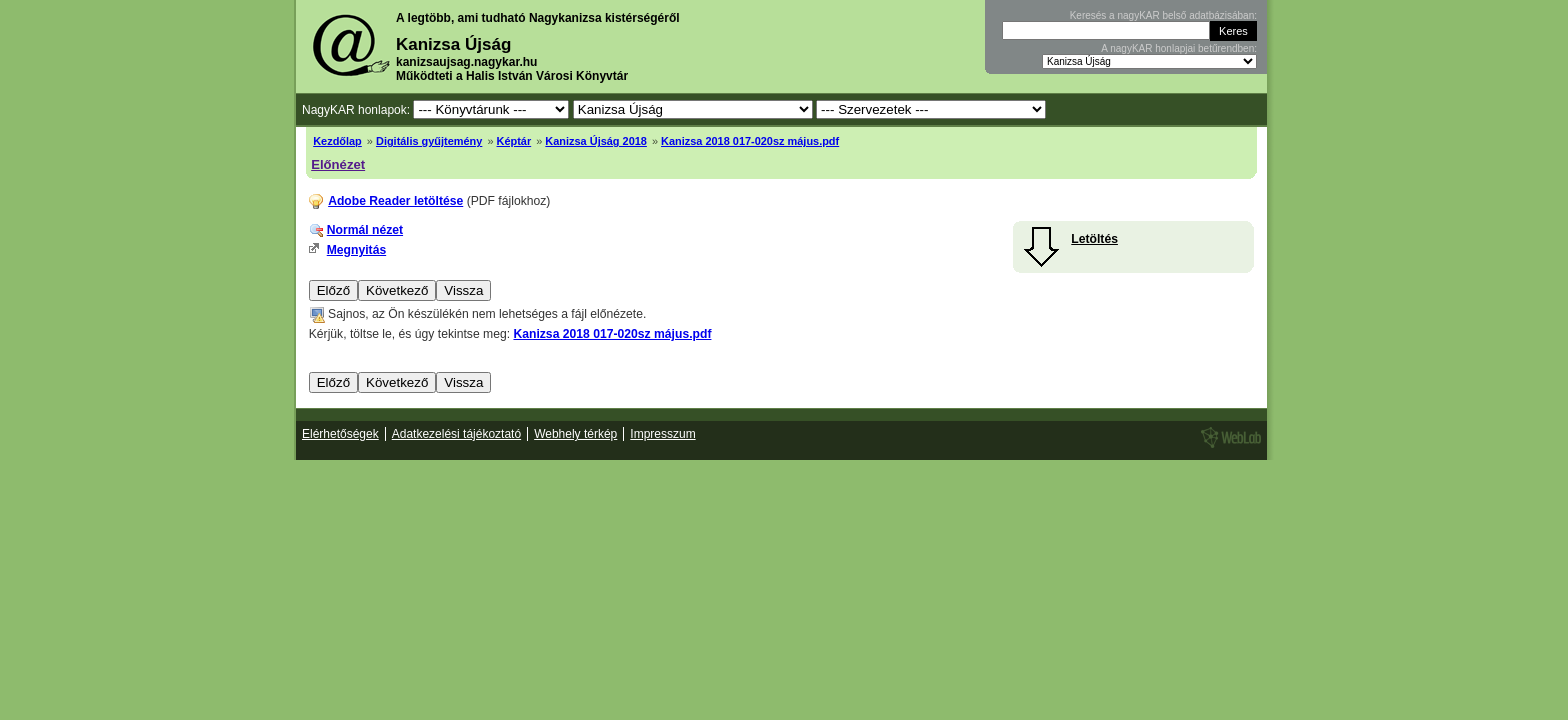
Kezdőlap (337, 141)
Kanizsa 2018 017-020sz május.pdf (750, 141)
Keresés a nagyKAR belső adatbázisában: (1163, 15)
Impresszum (662, 434)
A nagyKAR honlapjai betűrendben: (1179, 48)
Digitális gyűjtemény (429, 141)
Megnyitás (356, 250)
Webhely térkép (575, 434)
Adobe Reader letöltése (395, 201)
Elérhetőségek (340, 434)
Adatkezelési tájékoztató (456, 434)
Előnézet (338, 164)
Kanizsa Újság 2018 (596, 141)
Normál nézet (365, 230)
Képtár (514, 141)
